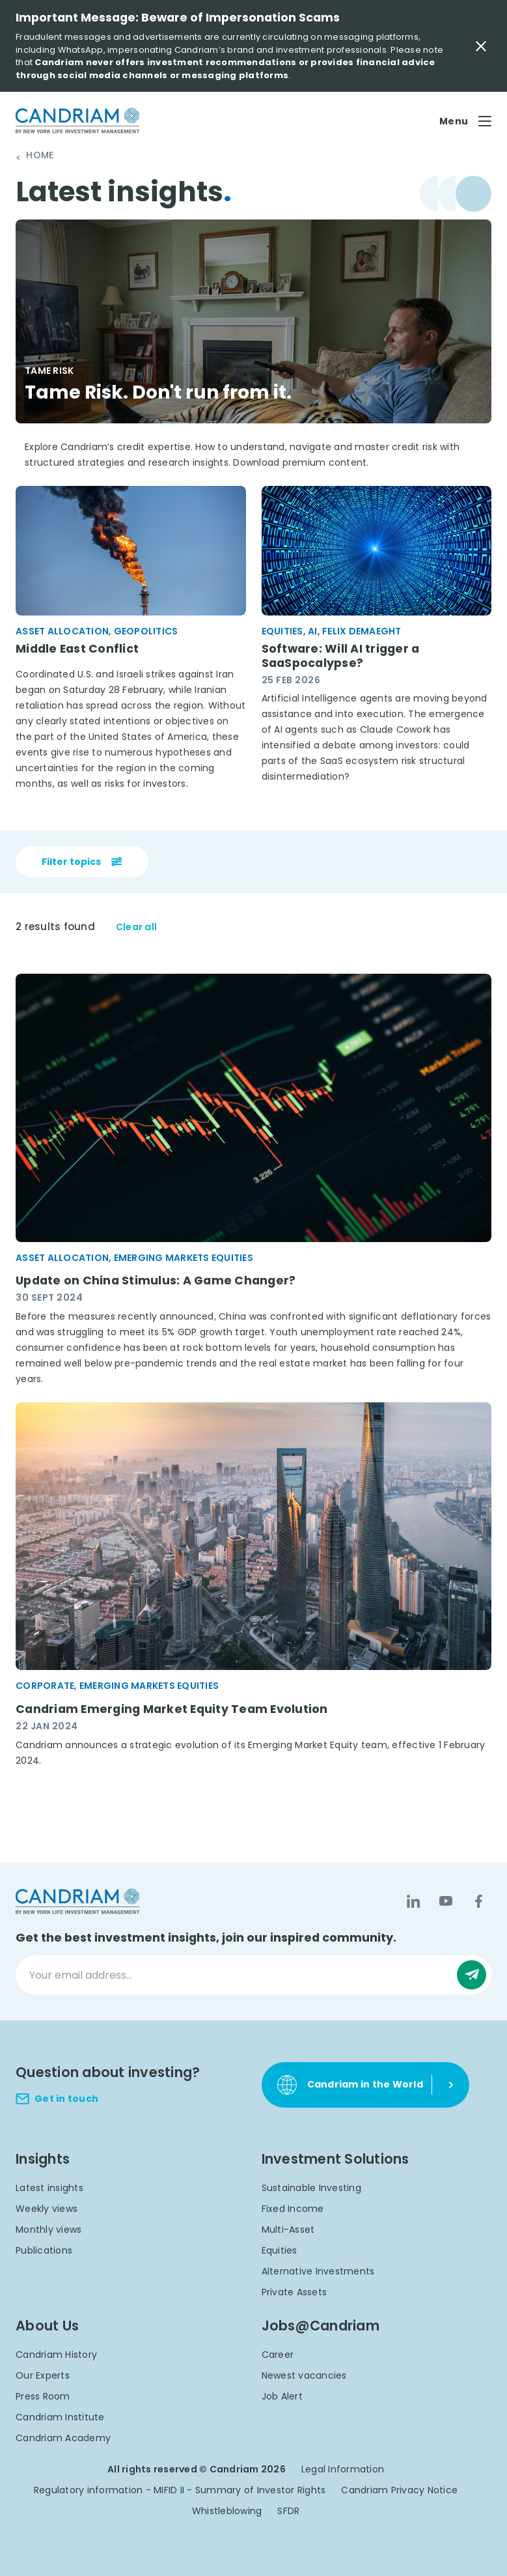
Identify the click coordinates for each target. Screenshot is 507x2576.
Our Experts (43, 2375)
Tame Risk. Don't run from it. (161, 392)
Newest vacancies (304, 2375)
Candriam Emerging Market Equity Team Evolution (172, 1709)
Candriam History (56, 2354)
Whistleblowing (227, 2510)
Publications (44, 2250)
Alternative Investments (318, 2271)
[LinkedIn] (413, 1902)
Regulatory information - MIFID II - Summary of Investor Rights (180, 2490)
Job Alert (282, 2396)
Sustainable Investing (311, 2187)
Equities (279, 2250)
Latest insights (49, 2187)
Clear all (136, 927)
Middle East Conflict (77, 648)
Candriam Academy (63, 2437)
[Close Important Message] (481, 46)
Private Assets (294, 2292)
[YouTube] (446, 1902)
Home (39, 156)
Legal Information (342, 2469)
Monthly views (48, 2229)
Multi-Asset (288, 2229)
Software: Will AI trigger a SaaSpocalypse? (341, 656)
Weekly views (46, 2208)
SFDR (288, 2510)
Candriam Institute (60, 2417)
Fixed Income (293, 2208)
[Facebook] (478, 1902)
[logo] (77, 120)
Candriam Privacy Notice (399, 2490)
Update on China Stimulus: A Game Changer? (156, 1281)
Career (278, 2354)
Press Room (43, 2396)
